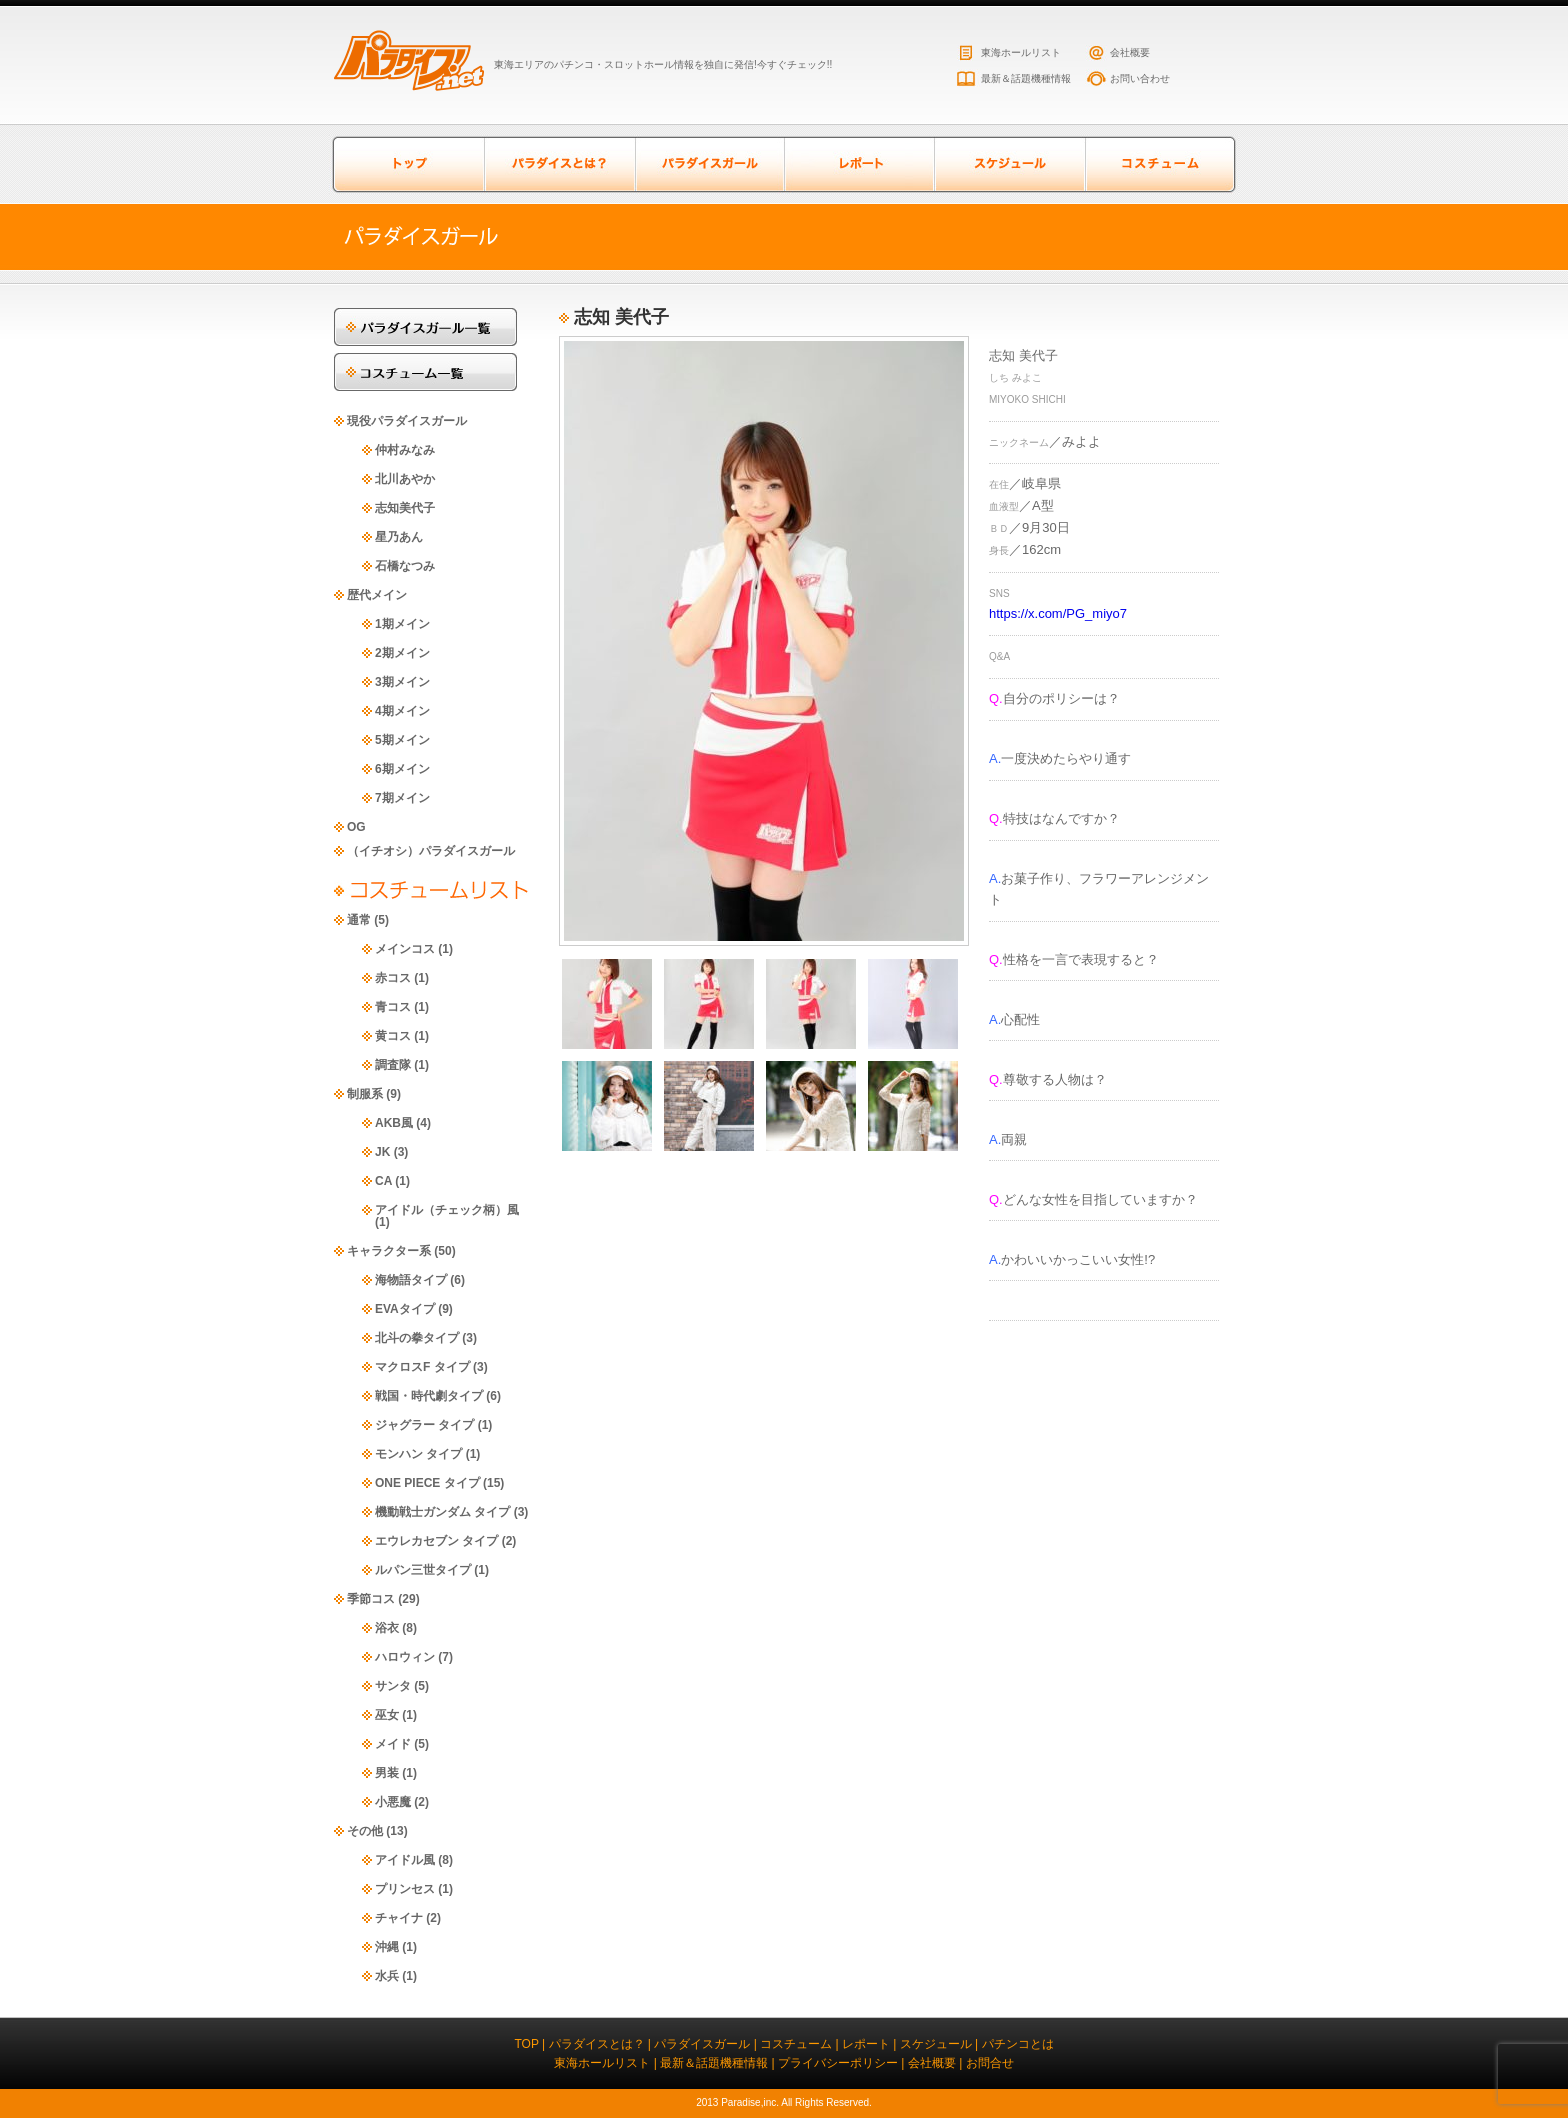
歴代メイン (377, 595)
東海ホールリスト (1021, 52)
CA (383, 1181)
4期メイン (402, 711)
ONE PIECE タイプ (427, 1483)
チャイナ (399, 1918)
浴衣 (387, 1628)
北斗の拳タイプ (417, 1338)
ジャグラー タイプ (424, 1425)
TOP (526, 2044)
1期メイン (402, 624)
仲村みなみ (405, 450)
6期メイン (402, 769)
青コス (393, 1007)
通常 (359, 920)
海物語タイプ (411, 1280)
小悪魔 (393, 1802)
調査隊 (393, 1065)
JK (382, 1152)
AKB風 (394, 1123)
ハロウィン (405, 1657)
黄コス (393, 1036)
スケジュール (1009, 164)
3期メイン (402, 682)
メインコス (405, 949)
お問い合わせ (1140, 78)
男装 (387, 1773)
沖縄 (387, 1947)
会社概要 (1130, 52)
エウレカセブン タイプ (436, 1541)
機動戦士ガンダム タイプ (442, 1512)
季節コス (371, 1599)
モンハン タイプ (418, 1454)
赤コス (393, 978)
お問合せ (990, 2063)
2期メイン (402, 653)
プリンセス (405, 1889)
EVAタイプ (405, 1309)
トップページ (409, 164)
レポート (859, 164)
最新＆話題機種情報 (1026, 78)
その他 (365, 1831)
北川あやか (405, 479)
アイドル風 (405, 1860)
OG (356, 827)
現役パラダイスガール (407, 421)
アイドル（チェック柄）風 (447, 1210)
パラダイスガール (709, 164)
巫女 (387, 1715)
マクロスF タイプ (422, 1367)
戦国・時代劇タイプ (429, 1396)
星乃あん (399, 537)
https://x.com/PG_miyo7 (1058, 613)
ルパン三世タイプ (423, 1570)
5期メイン (402, 740)
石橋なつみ (405, 566)
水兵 (387, 1976)
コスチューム (1159, 164)
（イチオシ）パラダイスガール (431, 851)
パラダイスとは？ (559, 164)
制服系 (365, 1094)
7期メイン (402, 798)
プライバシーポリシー (838, 2063)
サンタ (393, 1686)
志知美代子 (405, 508)
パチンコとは (1018, 2044)
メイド (393, 1744)
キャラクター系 (389, 1251)
